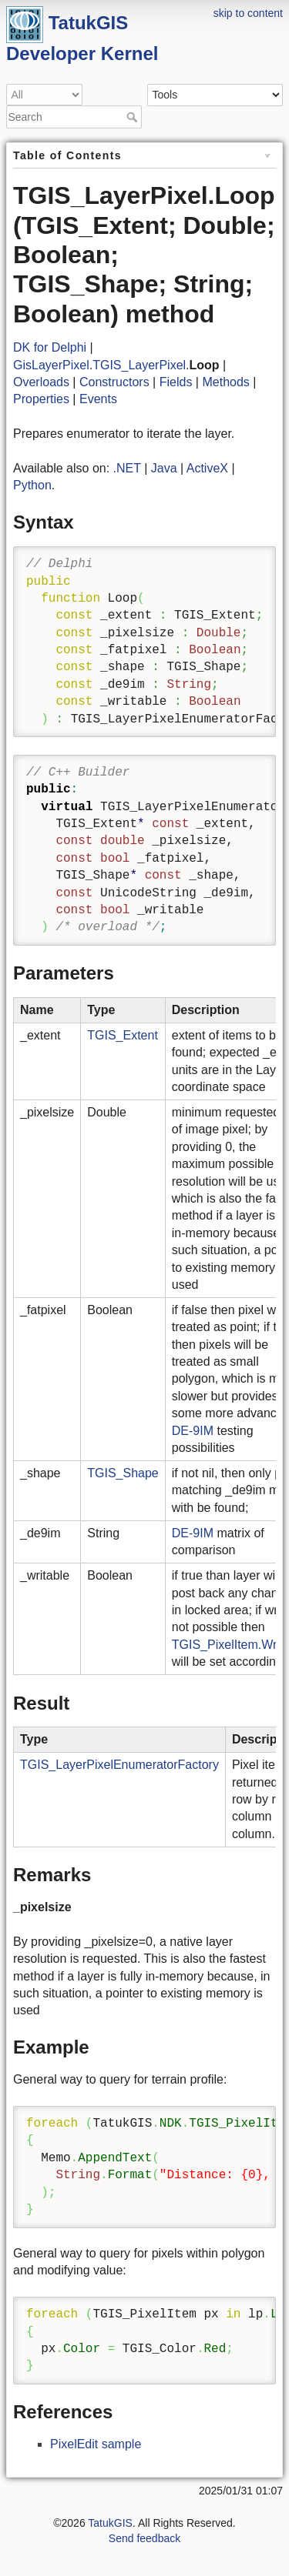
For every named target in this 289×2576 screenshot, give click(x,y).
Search (133, 117)
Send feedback (144, 2538)
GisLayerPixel (51, 365)
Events (98, 398)
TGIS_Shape (123, 1473)
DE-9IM (192, 1430)
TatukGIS (110, 2523)
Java (164, 468)
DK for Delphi (49, 347)
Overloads (41, 382)
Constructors (114, 382)
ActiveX (207, 468)
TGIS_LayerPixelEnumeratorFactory (119, 1764)
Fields (176, 382)
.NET (127, 468)
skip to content (248, 13)
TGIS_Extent (122, 1035)
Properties (41, 398)
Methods (225, 382)
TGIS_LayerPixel (139, 365)
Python (32, 485)
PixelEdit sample (95, 2444)
